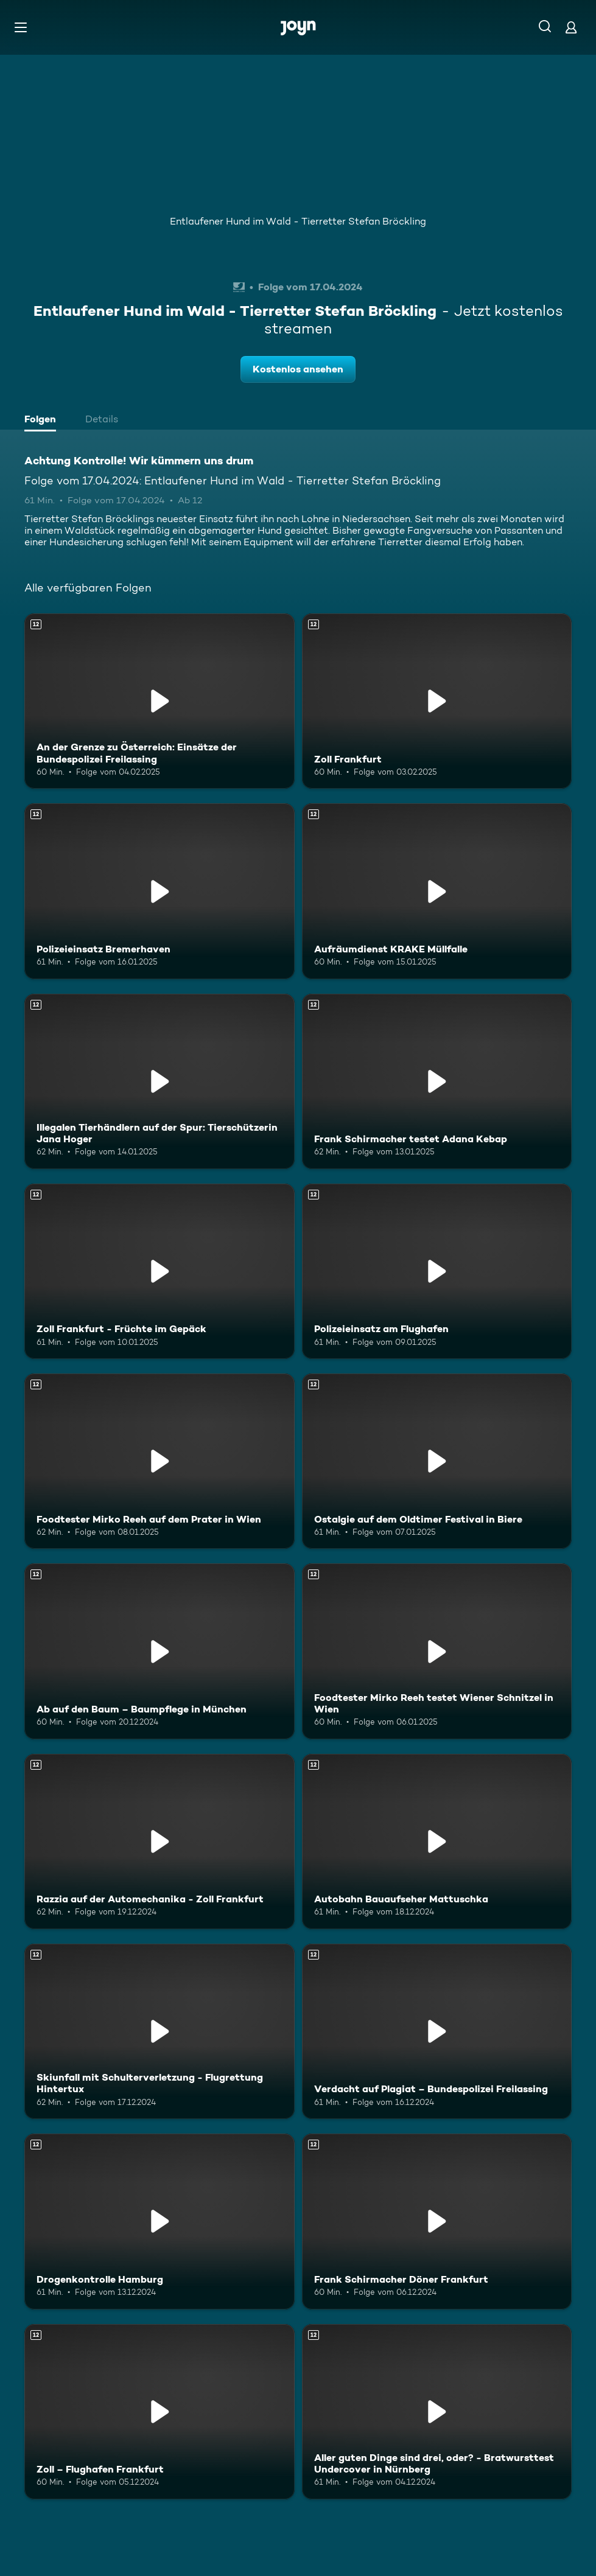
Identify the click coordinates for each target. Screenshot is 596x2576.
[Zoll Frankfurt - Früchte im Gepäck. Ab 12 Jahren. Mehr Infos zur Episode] (159, 1271)
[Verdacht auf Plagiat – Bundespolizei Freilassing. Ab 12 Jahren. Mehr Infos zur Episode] (437, 2031)
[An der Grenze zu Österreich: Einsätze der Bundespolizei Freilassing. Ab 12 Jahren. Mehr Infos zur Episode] (159, 701)
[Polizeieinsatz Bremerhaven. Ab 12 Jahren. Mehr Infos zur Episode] (159, 891)
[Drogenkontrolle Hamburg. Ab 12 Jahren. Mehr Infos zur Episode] (159, 2221)
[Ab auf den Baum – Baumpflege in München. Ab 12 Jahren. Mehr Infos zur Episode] (159, 1651)
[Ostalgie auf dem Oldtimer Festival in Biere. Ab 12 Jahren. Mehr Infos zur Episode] (437, 1461)
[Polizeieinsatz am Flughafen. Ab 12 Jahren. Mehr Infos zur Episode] (437, 1271)
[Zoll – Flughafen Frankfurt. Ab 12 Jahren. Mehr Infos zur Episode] (159, 2411)
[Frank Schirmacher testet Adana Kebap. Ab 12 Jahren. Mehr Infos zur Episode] (437, 1081)
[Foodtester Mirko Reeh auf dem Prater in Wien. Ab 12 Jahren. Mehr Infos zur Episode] (159, 1461)
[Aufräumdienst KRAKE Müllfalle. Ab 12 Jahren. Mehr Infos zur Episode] (437, 891)
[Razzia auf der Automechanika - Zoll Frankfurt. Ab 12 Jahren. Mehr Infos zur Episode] (159, 1841)
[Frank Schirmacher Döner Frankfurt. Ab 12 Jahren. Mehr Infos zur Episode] (437, 2221)
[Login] (571, 27)
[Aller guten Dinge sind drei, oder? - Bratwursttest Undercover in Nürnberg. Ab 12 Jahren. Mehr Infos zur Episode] (437, 2411)
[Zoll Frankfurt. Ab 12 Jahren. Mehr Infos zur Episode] (437, 701)
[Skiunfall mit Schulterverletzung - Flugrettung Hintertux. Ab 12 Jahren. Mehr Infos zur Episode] (159, 2031)
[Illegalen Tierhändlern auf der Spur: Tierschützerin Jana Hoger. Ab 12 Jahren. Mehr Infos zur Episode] (159, 1081)
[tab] (43, 420)
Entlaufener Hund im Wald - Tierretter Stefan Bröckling (298, 221)
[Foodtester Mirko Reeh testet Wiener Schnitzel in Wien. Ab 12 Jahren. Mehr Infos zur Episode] (437, 1651)
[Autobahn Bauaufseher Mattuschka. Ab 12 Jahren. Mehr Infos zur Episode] (437, 1841)
